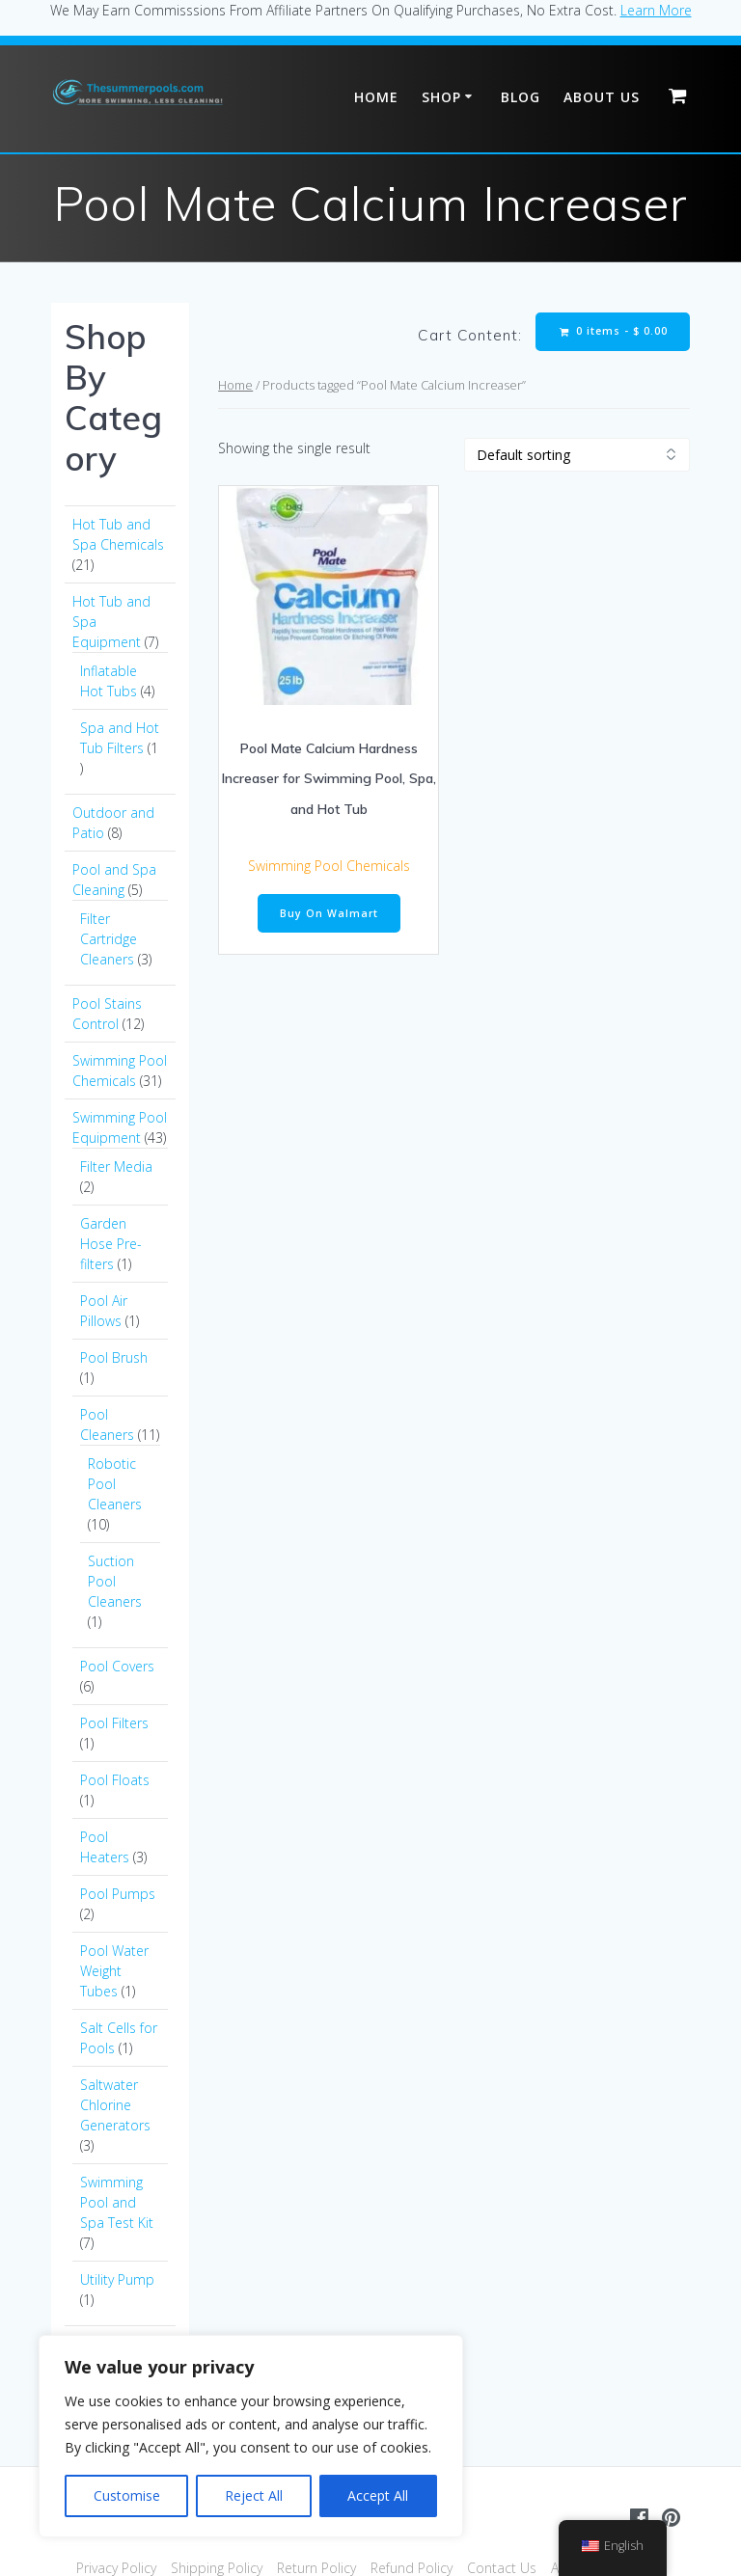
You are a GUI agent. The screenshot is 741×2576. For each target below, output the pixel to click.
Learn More (656, 10)
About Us (601, 97)
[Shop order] (577, 455)
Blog (520, 97)
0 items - (614, 331)
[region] (251, 2436)
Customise (127, 2495)
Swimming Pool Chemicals (329, 865)
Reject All (254, 2495)
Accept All (377, 2495)
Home (376, 97)
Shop (441, 97)
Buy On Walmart (329, 913)
